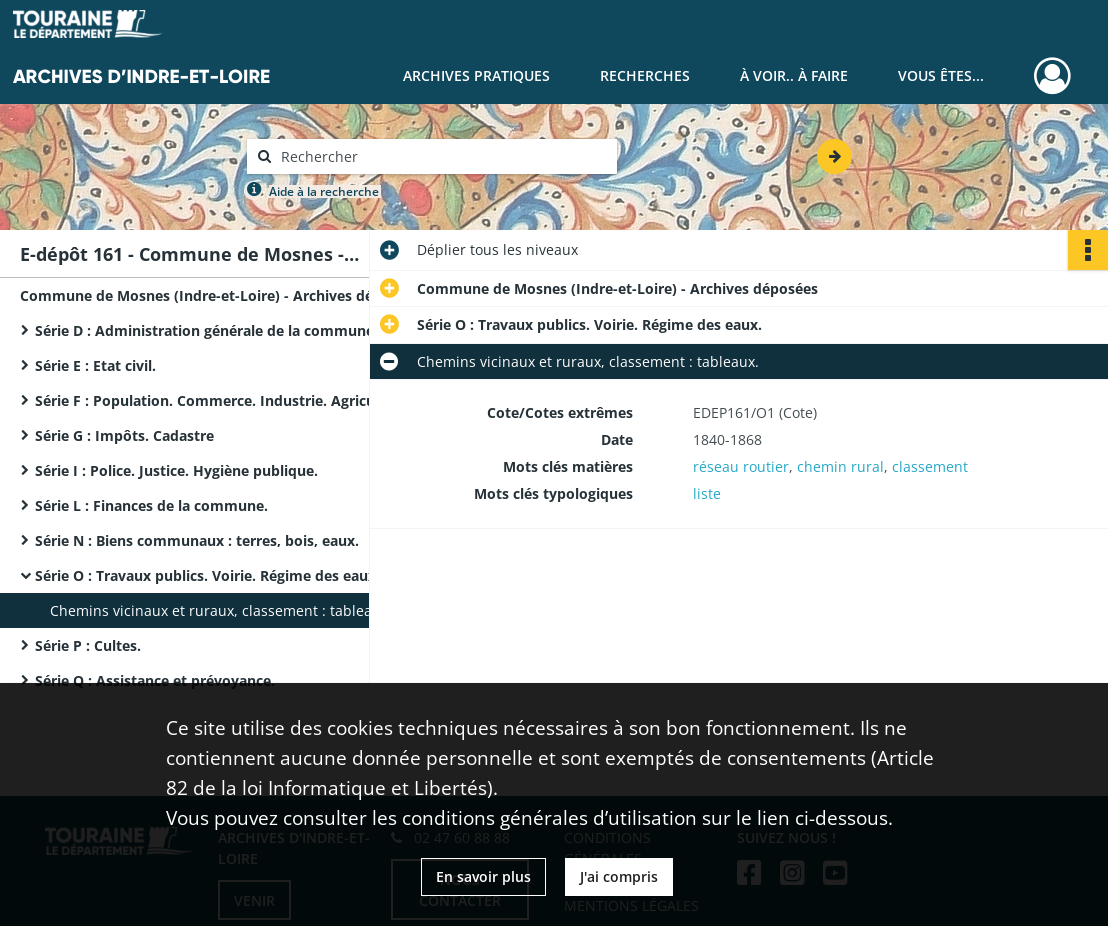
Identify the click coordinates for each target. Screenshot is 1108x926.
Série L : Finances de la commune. (151, 505)
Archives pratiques (476, 75)
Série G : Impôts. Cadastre (124, 435)
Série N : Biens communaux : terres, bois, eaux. (197, 540)
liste (707, 493)
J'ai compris (619, 876)
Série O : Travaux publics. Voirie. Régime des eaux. (207, 575)
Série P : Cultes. (88, 645)
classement (930, 466)
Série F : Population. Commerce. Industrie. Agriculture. (223, 400)
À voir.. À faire (794, 75)
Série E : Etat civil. (95, 365)
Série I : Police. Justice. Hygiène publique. (176, 470)
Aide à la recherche (324, 191)
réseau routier (741, 466)
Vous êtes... (941, 75)
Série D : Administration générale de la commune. (206, 330)
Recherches (645, 75)
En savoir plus (483, 876)
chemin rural (840, 466)
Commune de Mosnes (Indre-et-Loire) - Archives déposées (220, 295)
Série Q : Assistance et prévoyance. (155, 680)
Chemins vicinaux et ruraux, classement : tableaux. (221, 610)
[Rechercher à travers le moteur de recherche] (442, 156)
